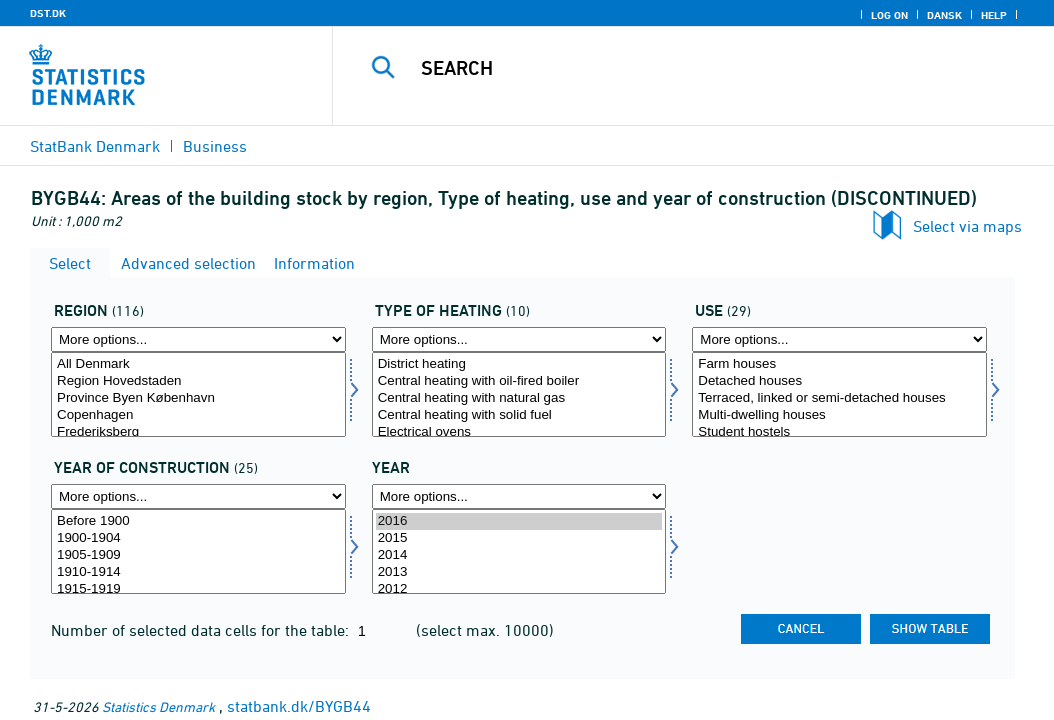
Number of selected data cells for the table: (202, 630)
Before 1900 (198, 521)
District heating (519, 364)
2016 (519, 521)
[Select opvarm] (519, 394)
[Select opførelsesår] (198, 551)
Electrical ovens (519, 432)
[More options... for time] (519, 496)
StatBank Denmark (95, 146)
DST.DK (48, 13)
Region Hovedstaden (198, 381)
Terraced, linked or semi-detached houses (839, 398)
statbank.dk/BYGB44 (299, 706)
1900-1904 (198, 538)
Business (215, 146)
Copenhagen (198, 415)
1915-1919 (198, 589)
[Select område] (198, 394)
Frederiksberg (198, 432)
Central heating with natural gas (519, 398)
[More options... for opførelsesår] (198, 496)
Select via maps (967, 226)
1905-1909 (198, 555)
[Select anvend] (839, 394)
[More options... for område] (198, 339)
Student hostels (839, 432)
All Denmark (198, 364)
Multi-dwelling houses (839, 415)
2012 (519, 589)
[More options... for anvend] (839, 339)
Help (994, 15)
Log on (889, 15)
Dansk (944, 15)
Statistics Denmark (158, 706)
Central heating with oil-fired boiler (519, 381)
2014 (519, 555)
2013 (519, 572)
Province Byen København (198, 398)
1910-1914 (198, 572)
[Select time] (519, 551)
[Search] (698, 68)
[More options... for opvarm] (519, 339)
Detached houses (839, 381)
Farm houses (839, 364)
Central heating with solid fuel (519, 415)
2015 (519, 538)
